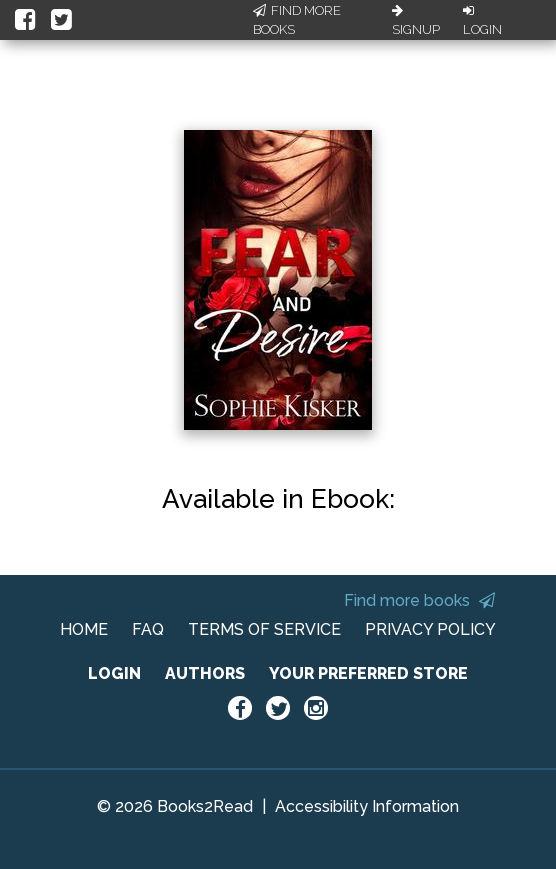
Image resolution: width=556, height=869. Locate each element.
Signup (416, 21)
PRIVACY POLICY (430, 629)
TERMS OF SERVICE (264, 629)
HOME (84, 629)
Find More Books (297, 20)
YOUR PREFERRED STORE (368, 673)
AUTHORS (205, 673)
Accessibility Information (367, 806)
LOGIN (114, 673)
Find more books (419, 600)
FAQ (148, 629)
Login (482, 21)
